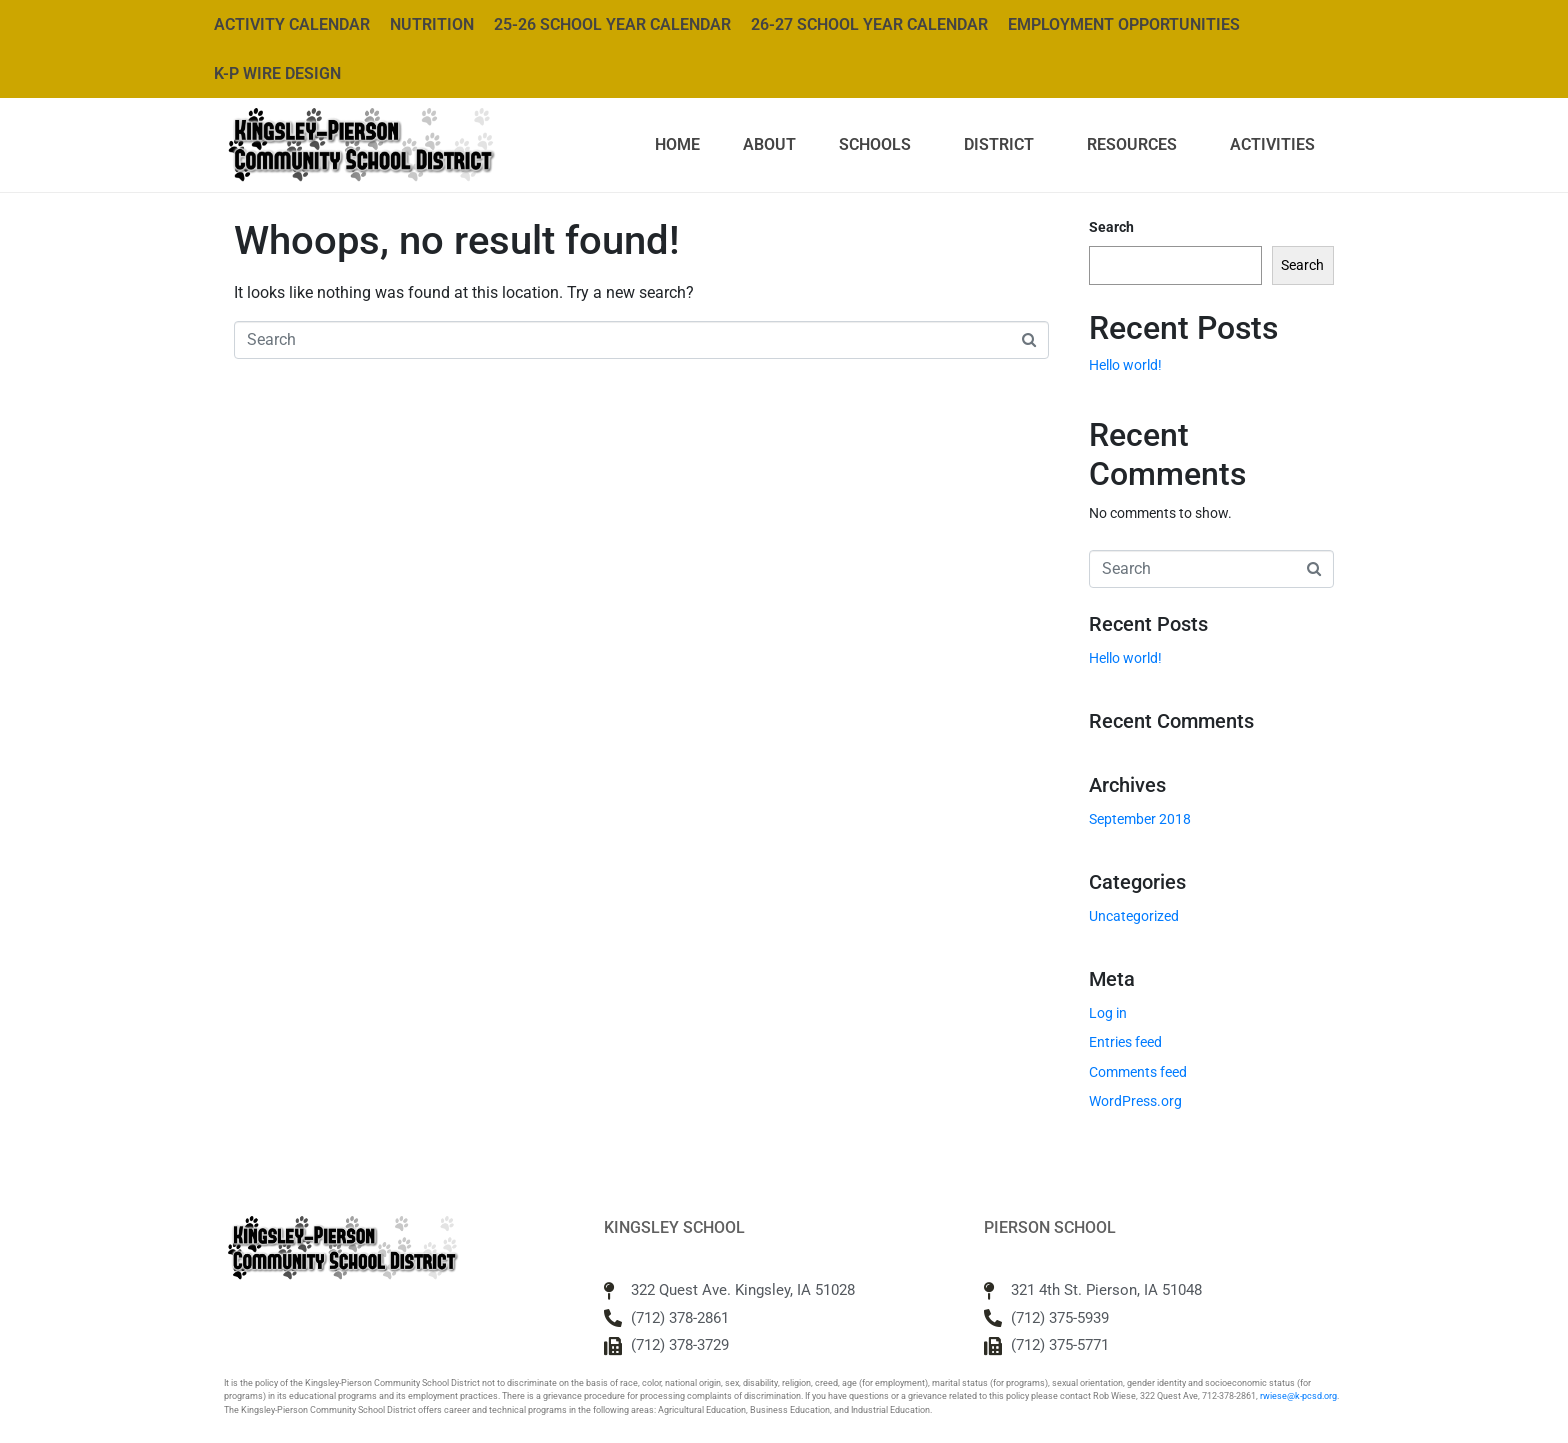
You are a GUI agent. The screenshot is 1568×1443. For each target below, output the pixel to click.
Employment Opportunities (1124, 24)
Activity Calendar (292, 24)
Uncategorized (1134, 916)
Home (677, 144)
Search (1111, 227)
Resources (1132, 144)
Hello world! (1125, 365)
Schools (875, 144)
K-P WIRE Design (277, 73)
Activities (1272, 144)
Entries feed (1125, 1042)
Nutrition (432, 24)
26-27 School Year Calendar (869, 24)
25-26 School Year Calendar (612, 24)
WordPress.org (1135, 1101)
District (999, 144)
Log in (1108, 1013)
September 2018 (1140, 819)
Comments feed (1138, 1072)
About (769, 144)
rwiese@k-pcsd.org (1298, 1396)
